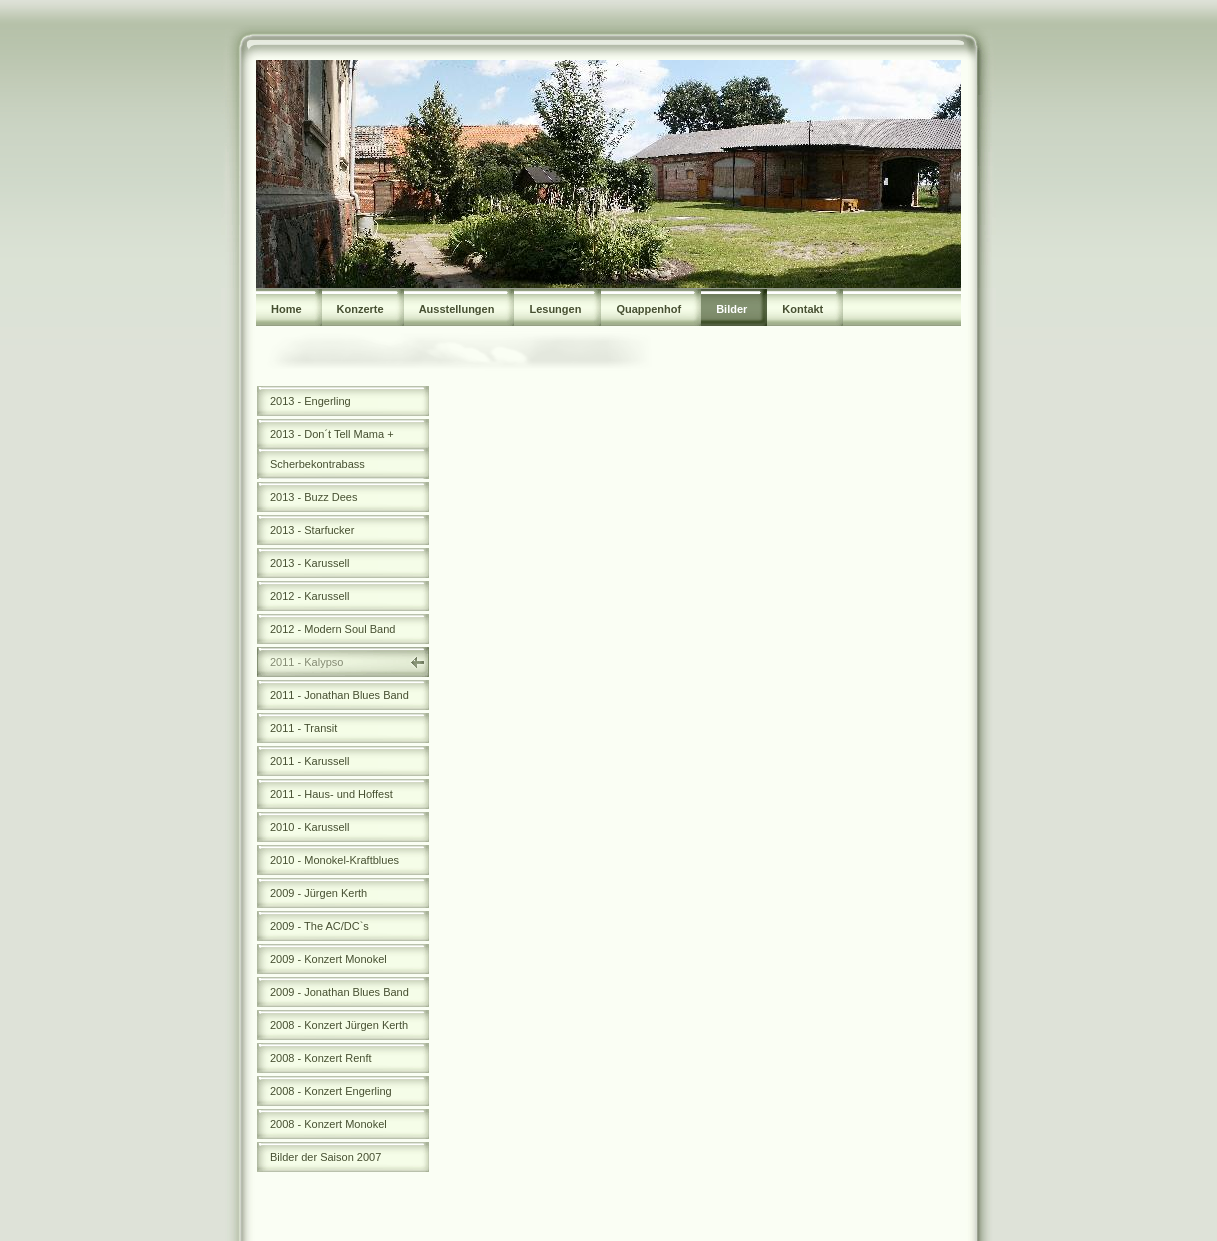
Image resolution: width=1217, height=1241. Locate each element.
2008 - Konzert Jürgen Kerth (339, 1025)
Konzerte (360, 309)
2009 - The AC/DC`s (319, 926)
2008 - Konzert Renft (321, 1058)
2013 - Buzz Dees (313, 497)
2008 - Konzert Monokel (328, 1124)
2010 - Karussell (310, 827)
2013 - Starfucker (312, 530)
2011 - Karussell (310, 761)
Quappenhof (648, 309)
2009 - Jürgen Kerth (318, 893)
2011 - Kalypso (306, 662)
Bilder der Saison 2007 (325, 1157)
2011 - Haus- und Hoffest (331, 794)
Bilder (731, 309)
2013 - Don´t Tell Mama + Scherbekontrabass (332, 449)
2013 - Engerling (310, 401)
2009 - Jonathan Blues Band (339, 992)
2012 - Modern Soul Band (332, 629)
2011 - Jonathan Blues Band (339, 695)
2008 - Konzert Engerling (331, 1091)
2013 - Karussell (310, 563)
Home (286, 309)
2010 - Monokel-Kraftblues (334, 860)
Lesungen (555, 309)
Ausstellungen (457, 309)
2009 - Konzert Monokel (328, 959)
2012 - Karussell (310, 596)
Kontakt (802, 309)
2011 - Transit (303, 728)
